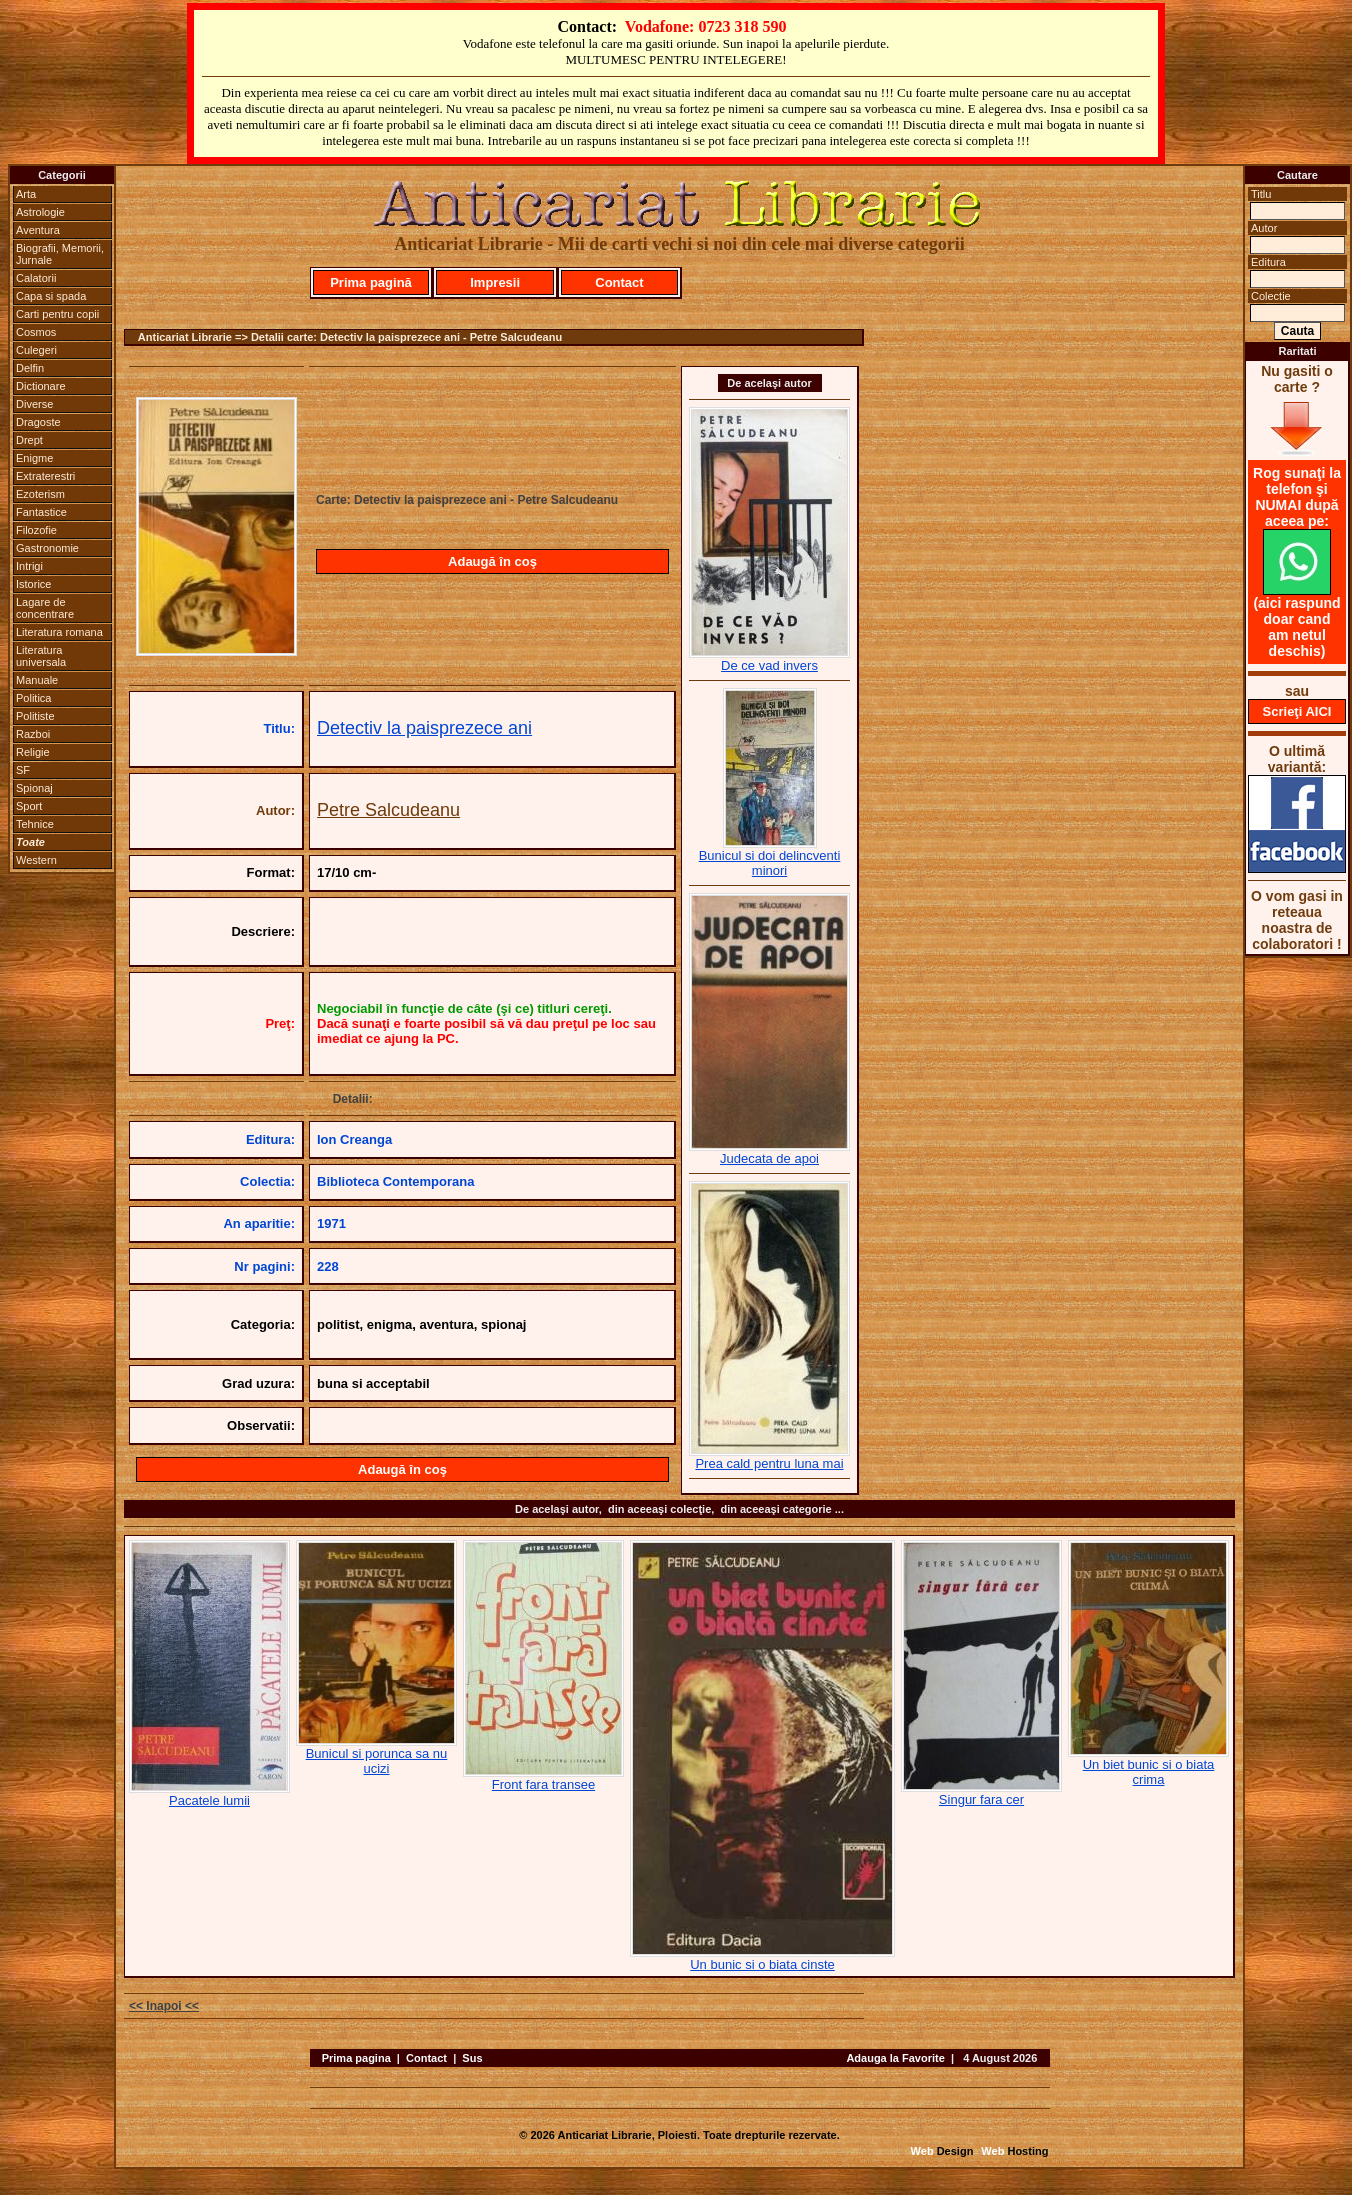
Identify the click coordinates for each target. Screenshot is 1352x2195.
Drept (29, 440)
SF (23, 770)
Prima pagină (371, 282)
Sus (472, 2058)
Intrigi (29, 566)
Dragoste (38, 422)
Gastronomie (47, 548)
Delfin (30, 368)
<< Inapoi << (164, 2006)
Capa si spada (51, 296)
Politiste (35, 716)
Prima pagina (356, 2058)
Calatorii (36, 278)
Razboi (33, 734)
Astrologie (40, 212)
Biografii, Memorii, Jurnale (60, 254)
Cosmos (36, 332)
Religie (33, 752)
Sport (29, 806)
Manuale (37, 680)
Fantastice (41, 512)
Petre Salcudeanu (388, 810)
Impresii (495, 282)
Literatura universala (41, 656)
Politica (33, 698)
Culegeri (36, 350)
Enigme (34, 458)
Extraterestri (45, 476)
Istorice (33, 584)
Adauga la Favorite (895, 2058)
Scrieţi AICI (1297, 711)
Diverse (34, 404)
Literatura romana (59, 632)
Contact (619, 282)
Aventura (38, 230)
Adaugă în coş (492, 561)
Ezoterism (40, 494)
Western (36, 860)
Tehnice (35, 824)
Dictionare (41, 386)
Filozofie (36, 530)
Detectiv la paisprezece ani (424, 728)
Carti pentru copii (57, 314)
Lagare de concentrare (45, 608)
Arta (26, 194)
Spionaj (34, 788)
